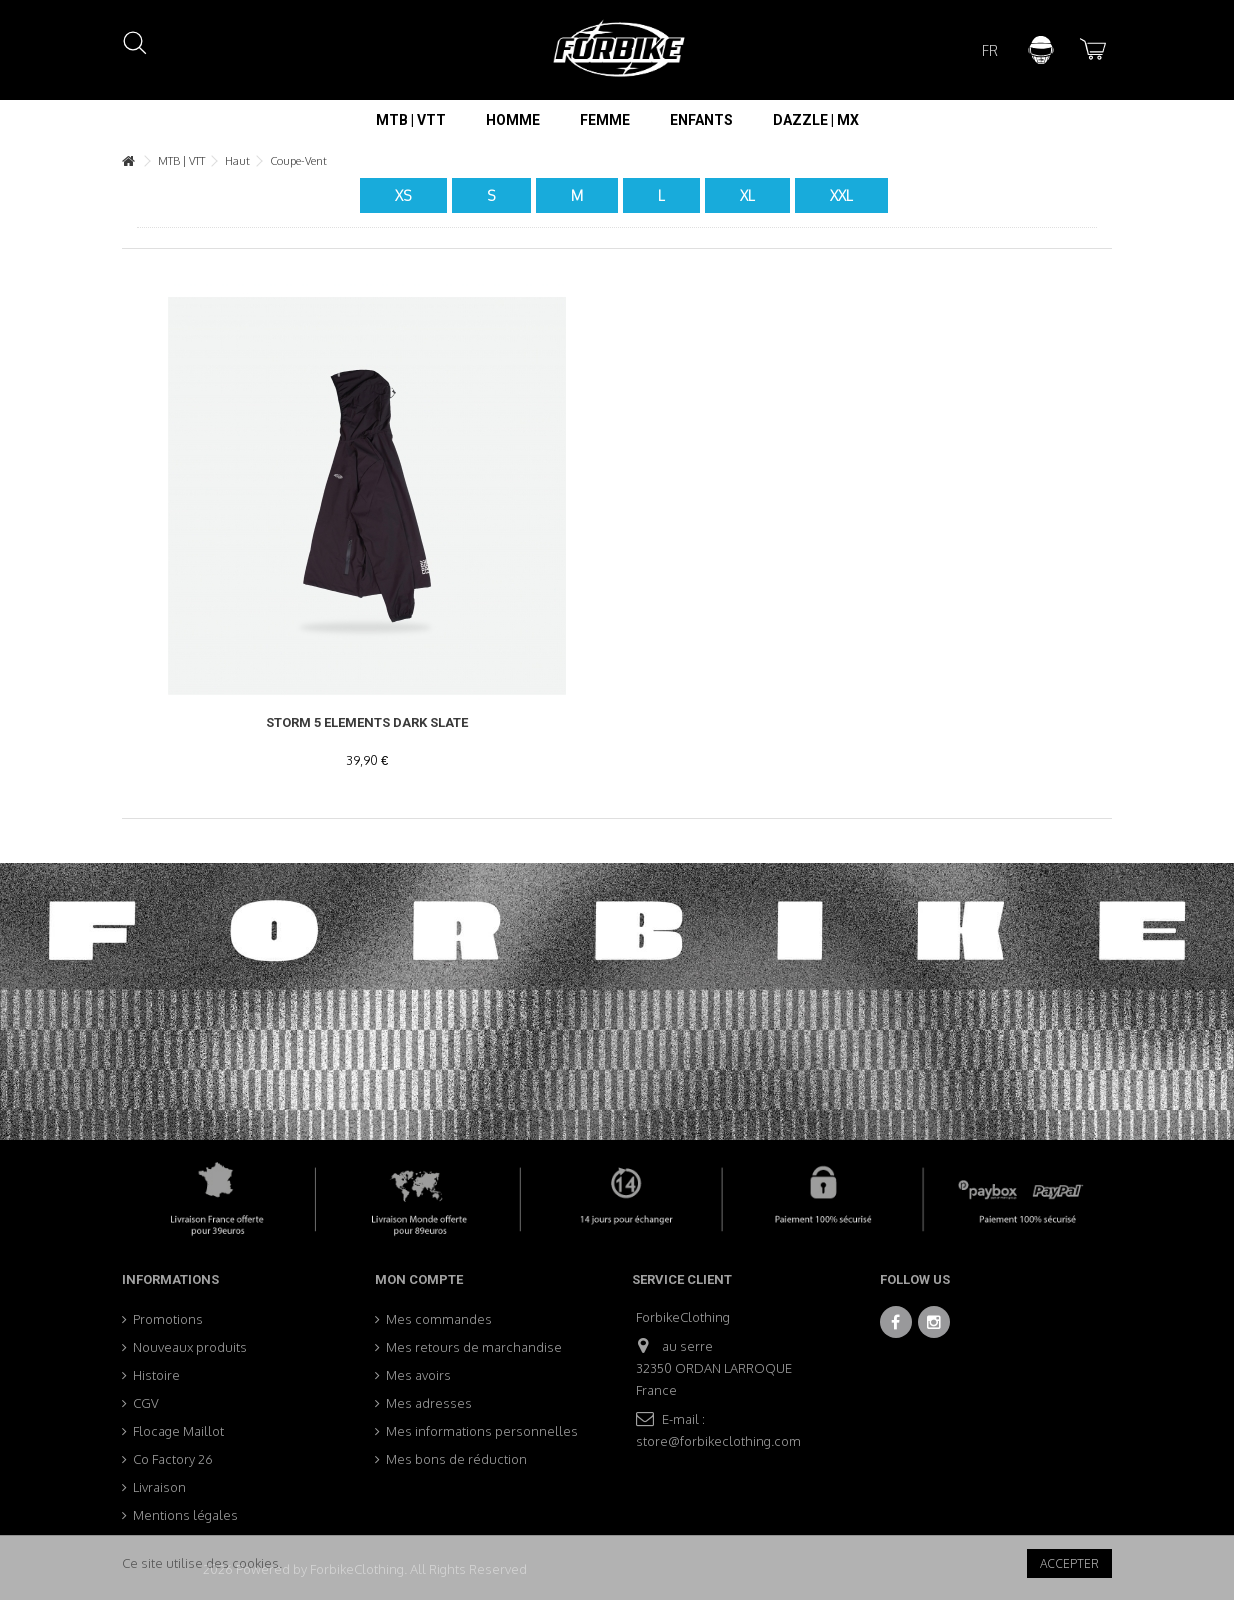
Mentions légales (185, 1515)
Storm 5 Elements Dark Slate (367, 722)
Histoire (156, 1375)
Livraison (159, 1487)
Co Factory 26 (173, 1459)
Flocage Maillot (178, 1431)
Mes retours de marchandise (474, 1347)
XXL (841, 195)
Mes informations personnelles (482, 1431)
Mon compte (419, 1279)
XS (403, 195)
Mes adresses (429, 1403)
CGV (146, 1403)
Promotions (168, 1319)
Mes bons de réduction (456, 1459)
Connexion (1041, 50)
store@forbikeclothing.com (718, 1441)
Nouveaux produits (190, 1347)
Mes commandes (439, 1319)
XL (747, 195)
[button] (411, 120)
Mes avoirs (418, 1375)
